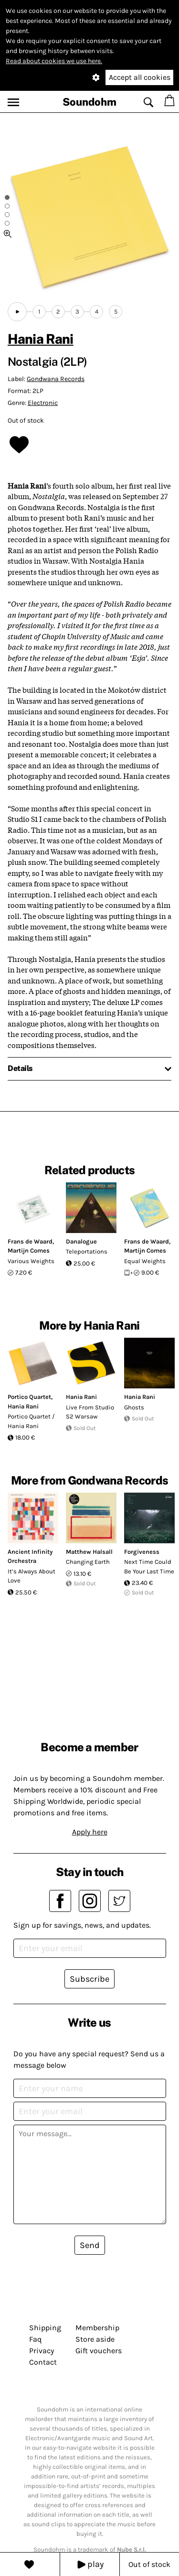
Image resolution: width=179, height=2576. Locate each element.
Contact (43, 2362)
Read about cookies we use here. (54, 61)
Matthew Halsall (89, 1551)
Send (90, 2245)
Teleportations (86, 1251)
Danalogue (81, 1241)
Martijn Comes (29, 1250)
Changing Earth (88, 1561)
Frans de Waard (30, 1241)
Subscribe (89, 1979)
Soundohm (89, 102)
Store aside (95, 2339)
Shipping (45, 2327)
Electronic (43, 403)
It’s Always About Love (31, 1576)
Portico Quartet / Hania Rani (31, 1421)
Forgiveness (141, 1551)
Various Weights (31, 1261)
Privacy (41, 2350)
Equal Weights (145, 1261)
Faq (35, 2339)
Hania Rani (41, 339)
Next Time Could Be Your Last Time (149, 1566)
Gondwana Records (55, 379)
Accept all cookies (139, 77)
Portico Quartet (29, 1396)
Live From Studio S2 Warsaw (90, 1412)
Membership (97, 2327)
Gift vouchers (98, 2350)
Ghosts (134, 1407)
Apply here (89, 1831)
